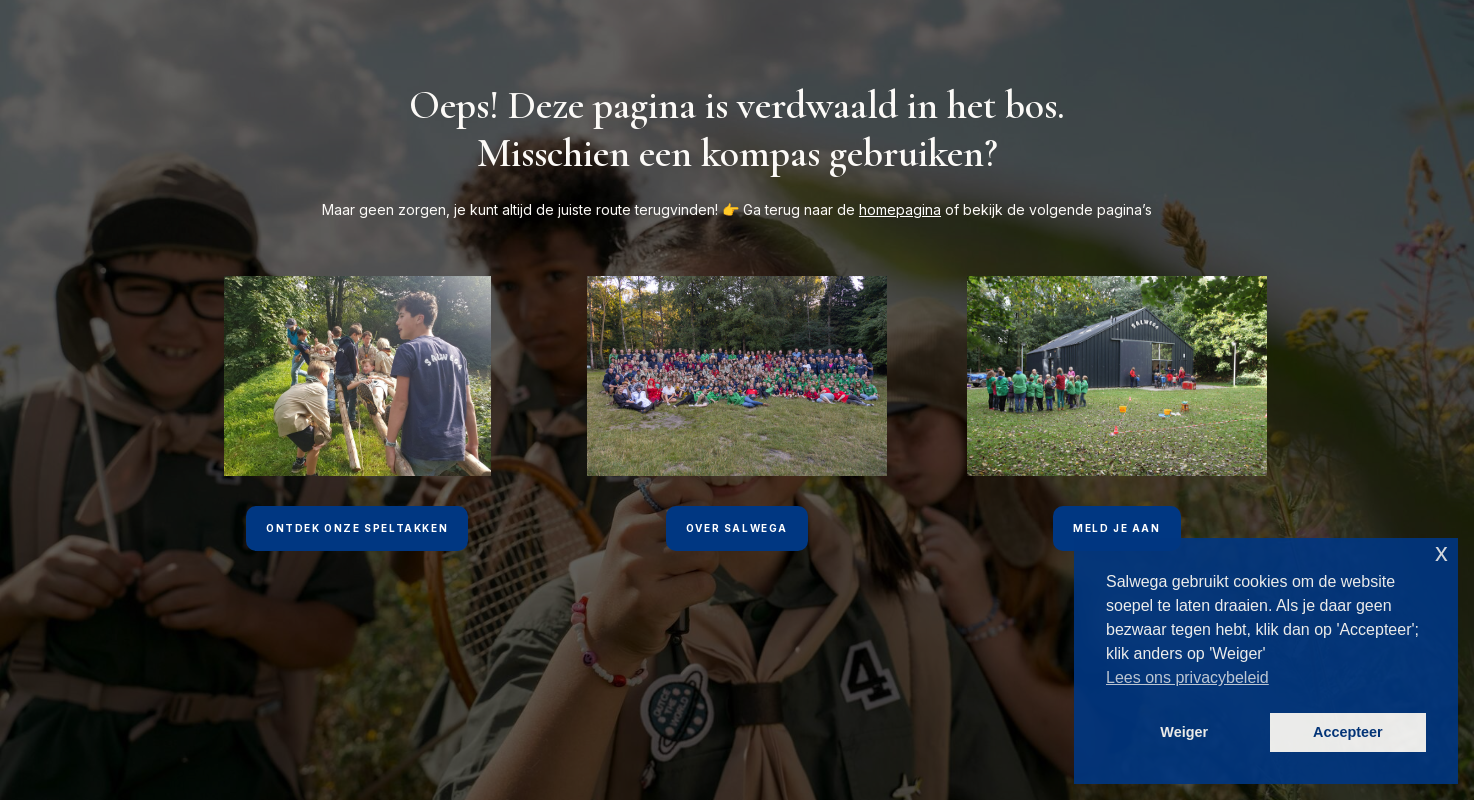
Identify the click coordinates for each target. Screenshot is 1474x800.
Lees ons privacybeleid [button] (1187, 677)
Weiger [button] (1184, 732)
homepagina (900, 209)
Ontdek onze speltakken (357, 528)
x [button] (1441, 552)
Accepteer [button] (1348, 732)
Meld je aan (1117, 528)
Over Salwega (737, 528)
